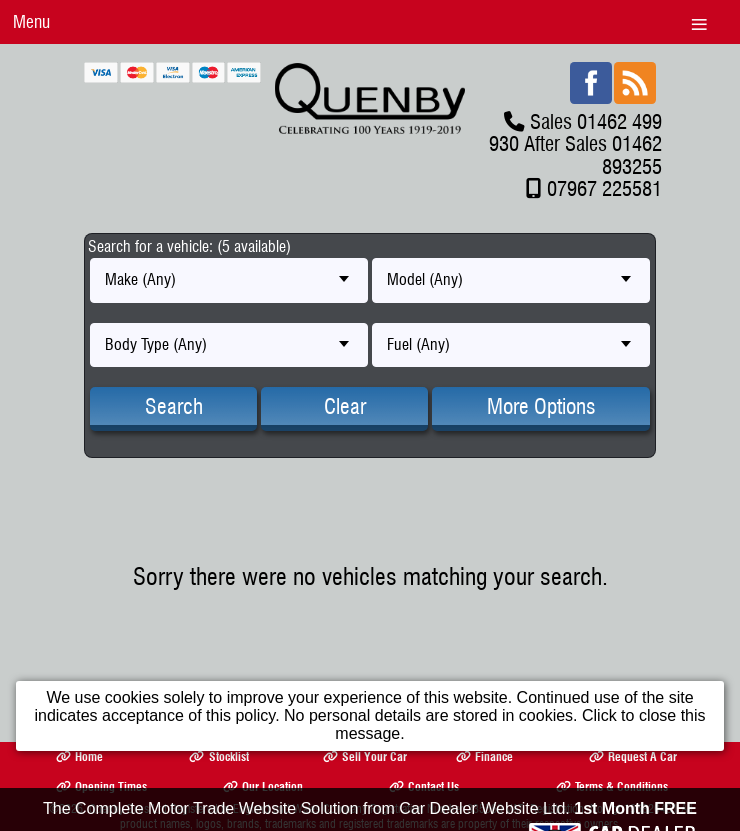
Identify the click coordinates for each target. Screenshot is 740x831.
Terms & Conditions (612, 786)
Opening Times (101, 786)
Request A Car (633, 756)
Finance (484, 756)
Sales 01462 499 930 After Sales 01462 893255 (575, 144)
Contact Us (424, 786)
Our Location (263, 786)
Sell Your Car (365, 756)
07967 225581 (604, 188)
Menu (31, 21)
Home (79, 756)
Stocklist (218, 756)
